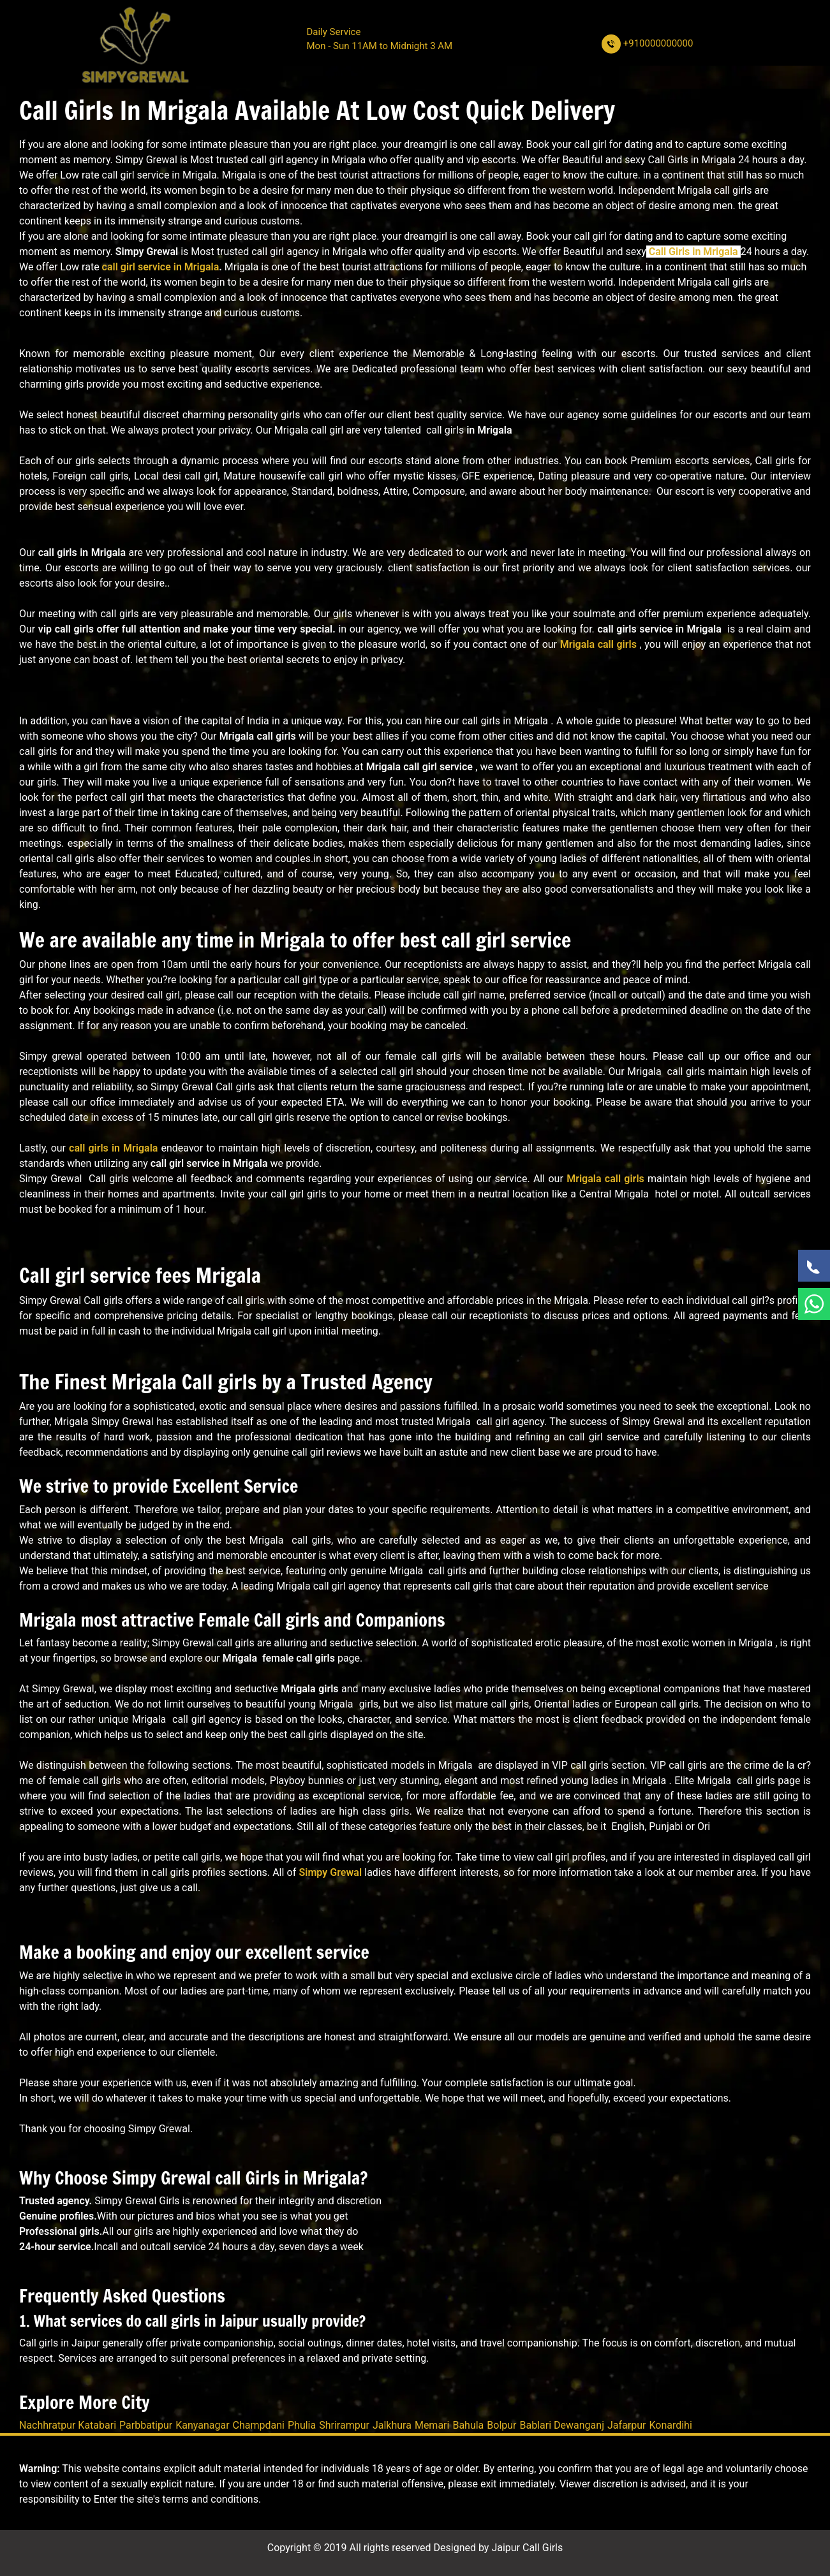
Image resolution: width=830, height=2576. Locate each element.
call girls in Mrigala (113, 1148)
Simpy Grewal (330, 1872)
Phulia (302, 2425)
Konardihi (670, 2425)
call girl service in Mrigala (160, 267)
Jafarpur (626, 2425)
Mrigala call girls (598, 644)
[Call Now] (814, 1266)
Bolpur (501, 2425)
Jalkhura (392, 2425)
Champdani (259, 2425)
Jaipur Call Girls (527, 2548)
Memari (432, 2425)
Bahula (468, 2425)
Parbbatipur (145, 2425)
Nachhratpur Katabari (67, 2425)
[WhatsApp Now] (814, 1304)
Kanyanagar (202, 2425)
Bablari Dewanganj (562, 2425)
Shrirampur (344, 2425)
